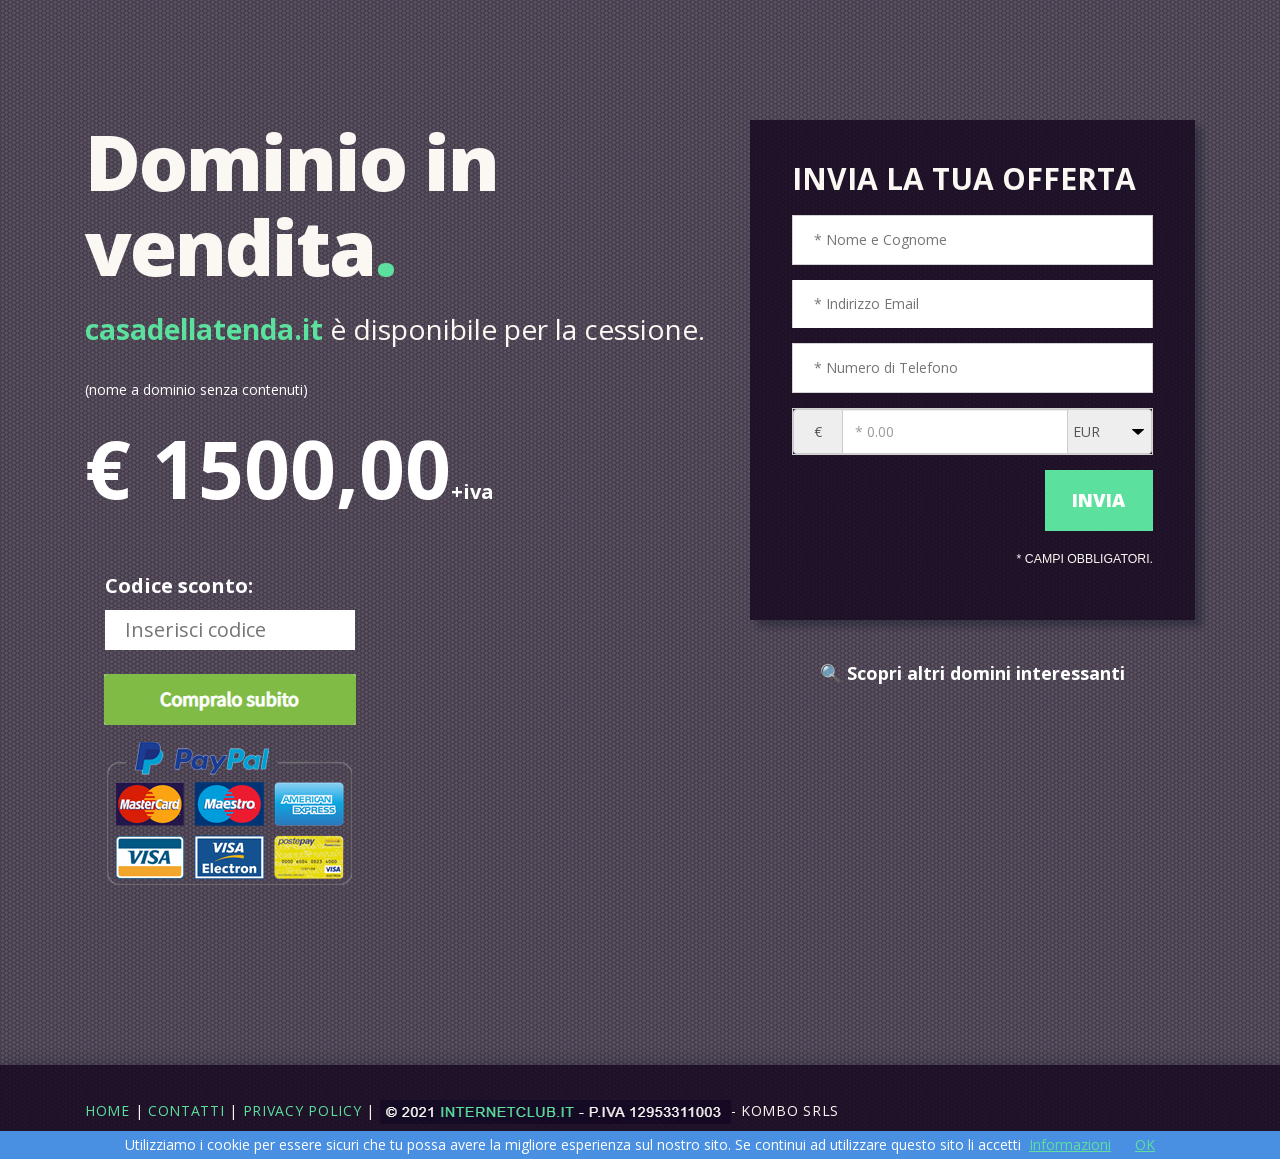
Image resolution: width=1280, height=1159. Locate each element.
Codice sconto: (179, 585)
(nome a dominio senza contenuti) (196, 389)
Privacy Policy (302, 1110)
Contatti (186, 1110)
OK (1145, 1144)
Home (107, 1110)
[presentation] (913, 501)
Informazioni (1070, 1144)
